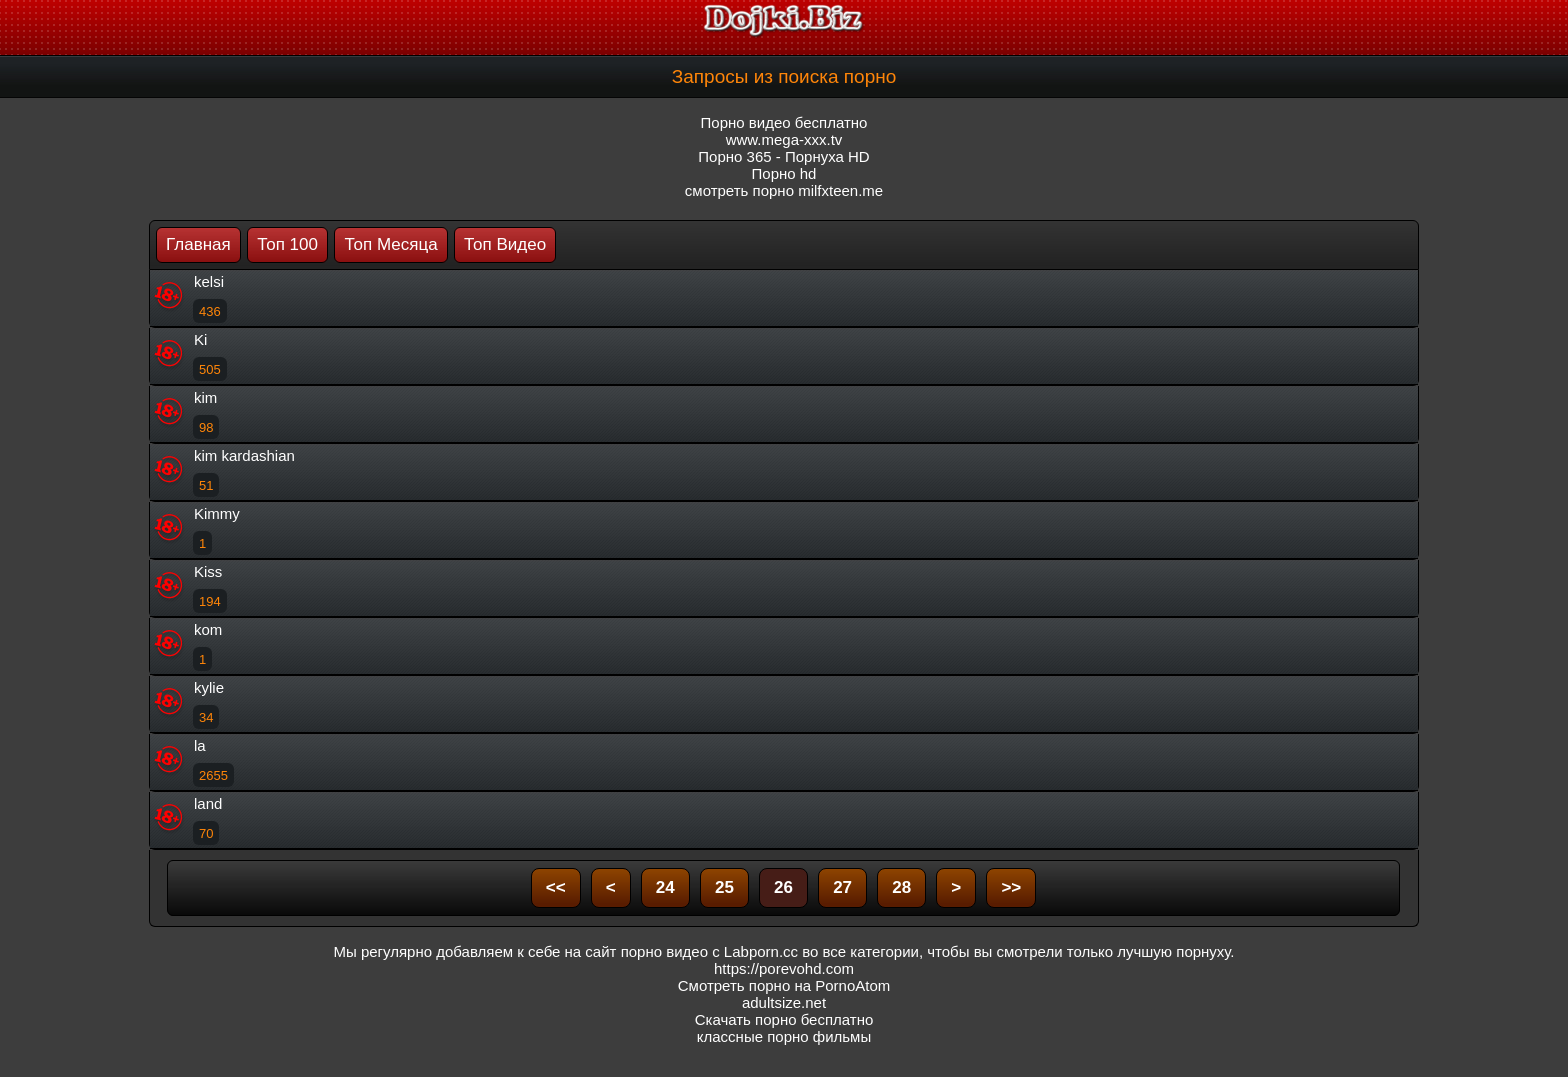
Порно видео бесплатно (784, 122)
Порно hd (784, 173)
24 (665, 887)
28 (901, 887)
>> (1011, 887)
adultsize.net (784, 1002)
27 (842, 887)
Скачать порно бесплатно (784, 1019)
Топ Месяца (390, 244)
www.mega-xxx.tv (784, 139)
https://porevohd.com (784, 968)
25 (724, 887)
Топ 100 (287, 244)
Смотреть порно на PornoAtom (784, 985)
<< (556, 887)
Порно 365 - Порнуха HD (783, 156)
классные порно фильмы (784, 1036)
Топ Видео (505, 244)
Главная (198, 244)
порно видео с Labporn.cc (709, 951)
